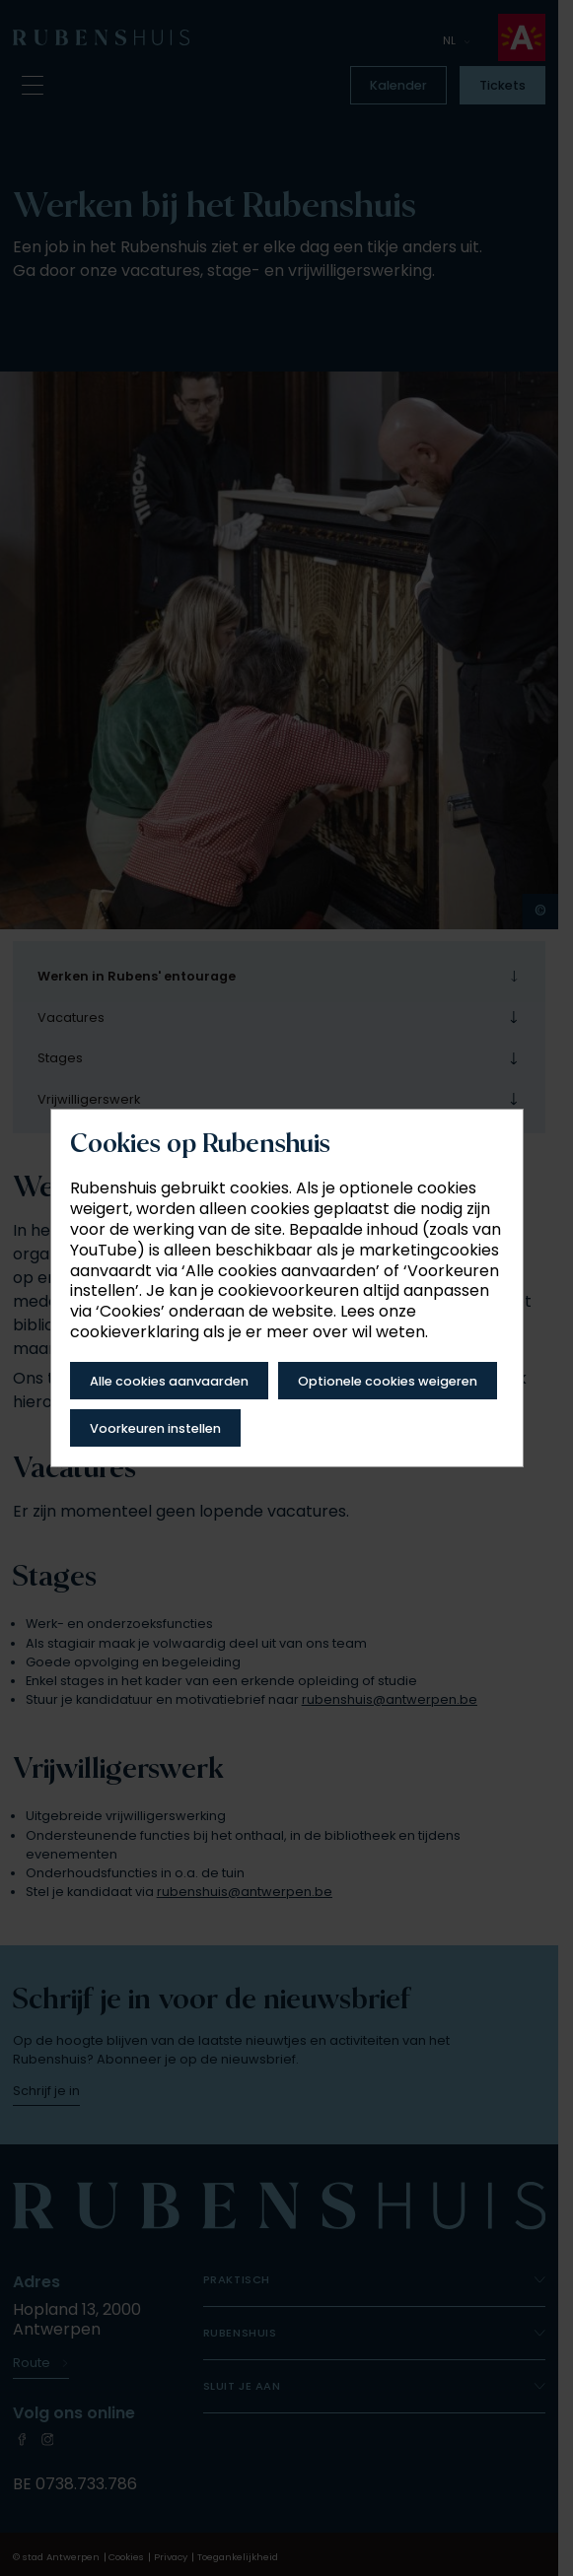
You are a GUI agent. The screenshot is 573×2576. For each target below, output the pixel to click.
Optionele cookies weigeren (387, 1381)
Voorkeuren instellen (155, 1428)
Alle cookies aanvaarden (169, 1381)
